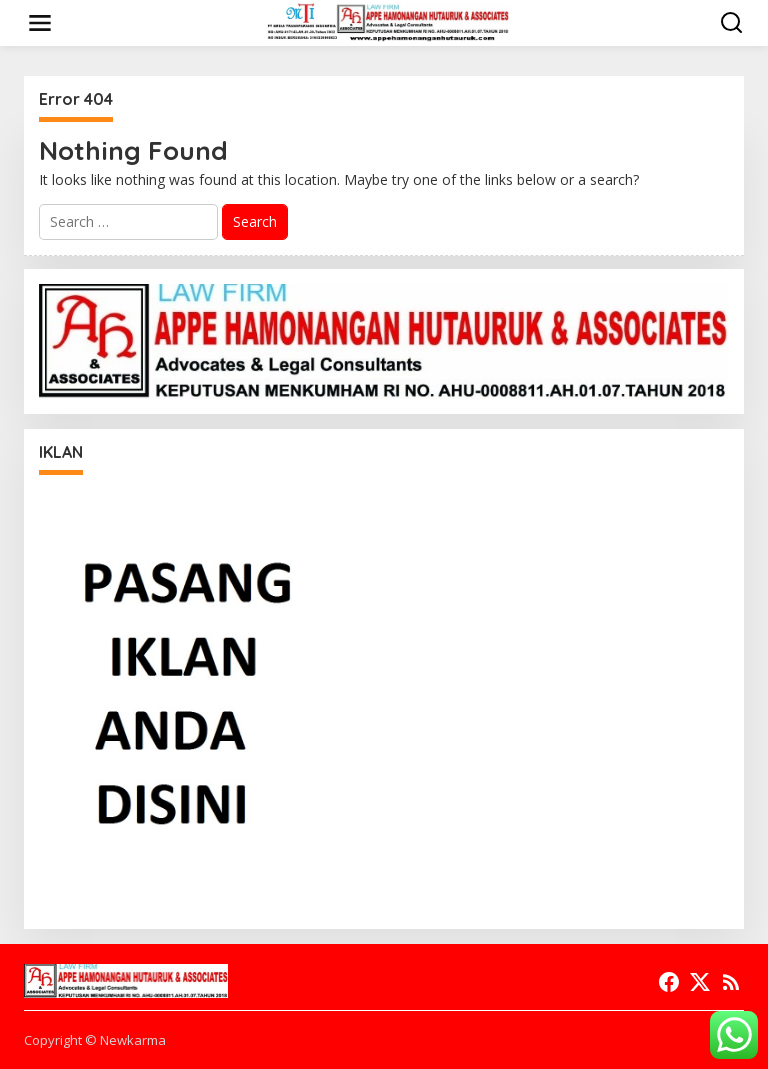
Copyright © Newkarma (95, 1040)
